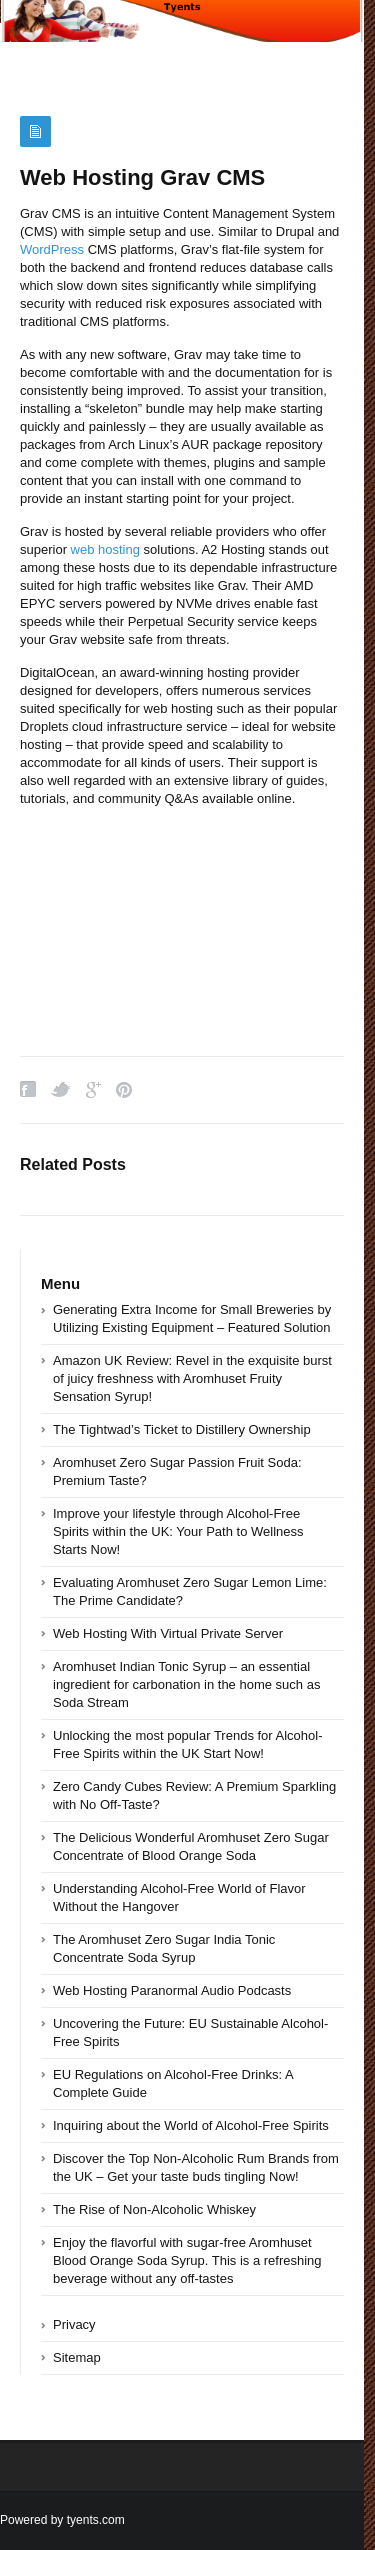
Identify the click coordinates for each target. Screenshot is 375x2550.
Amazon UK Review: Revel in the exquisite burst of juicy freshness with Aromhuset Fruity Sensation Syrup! (192, 1378)
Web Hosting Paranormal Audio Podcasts (172, 1990)
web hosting (105, 549)
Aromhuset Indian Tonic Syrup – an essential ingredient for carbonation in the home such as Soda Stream (186, 1684)
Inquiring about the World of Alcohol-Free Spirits (191, 2125)
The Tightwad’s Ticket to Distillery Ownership (182, 1429)
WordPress (52, 249)
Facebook (28, 1089)
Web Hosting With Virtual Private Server (168, 1633)
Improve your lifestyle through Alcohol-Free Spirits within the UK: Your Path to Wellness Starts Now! (178, 1531)
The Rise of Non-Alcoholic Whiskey (154, 2209)
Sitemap (77, 2357)
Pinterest (124, 1089)
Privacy (74, 2324)
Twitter (61, 1089)
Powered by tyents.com (62, 2520)
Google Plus (93, 1089)
